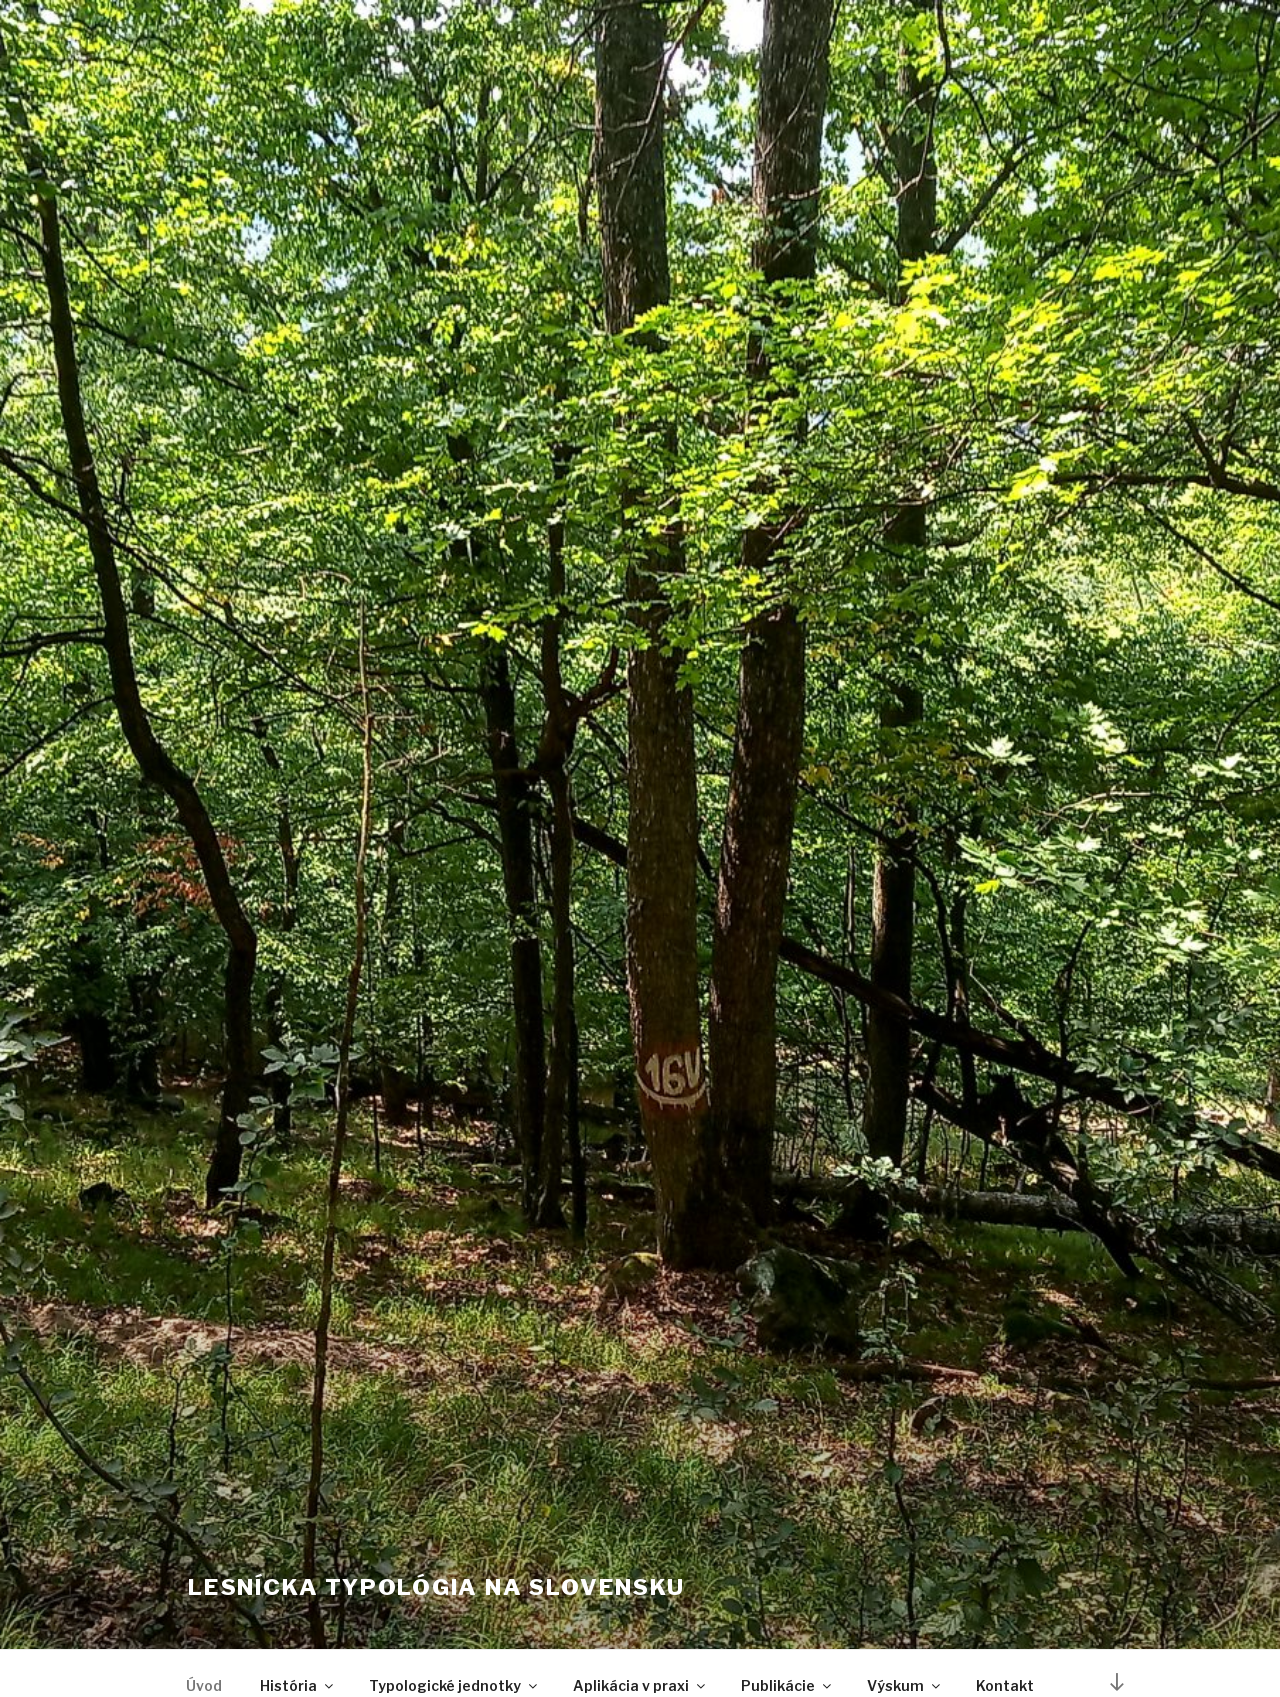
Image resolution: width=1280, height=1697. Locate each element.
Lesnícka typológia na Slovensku (436, 1587)
